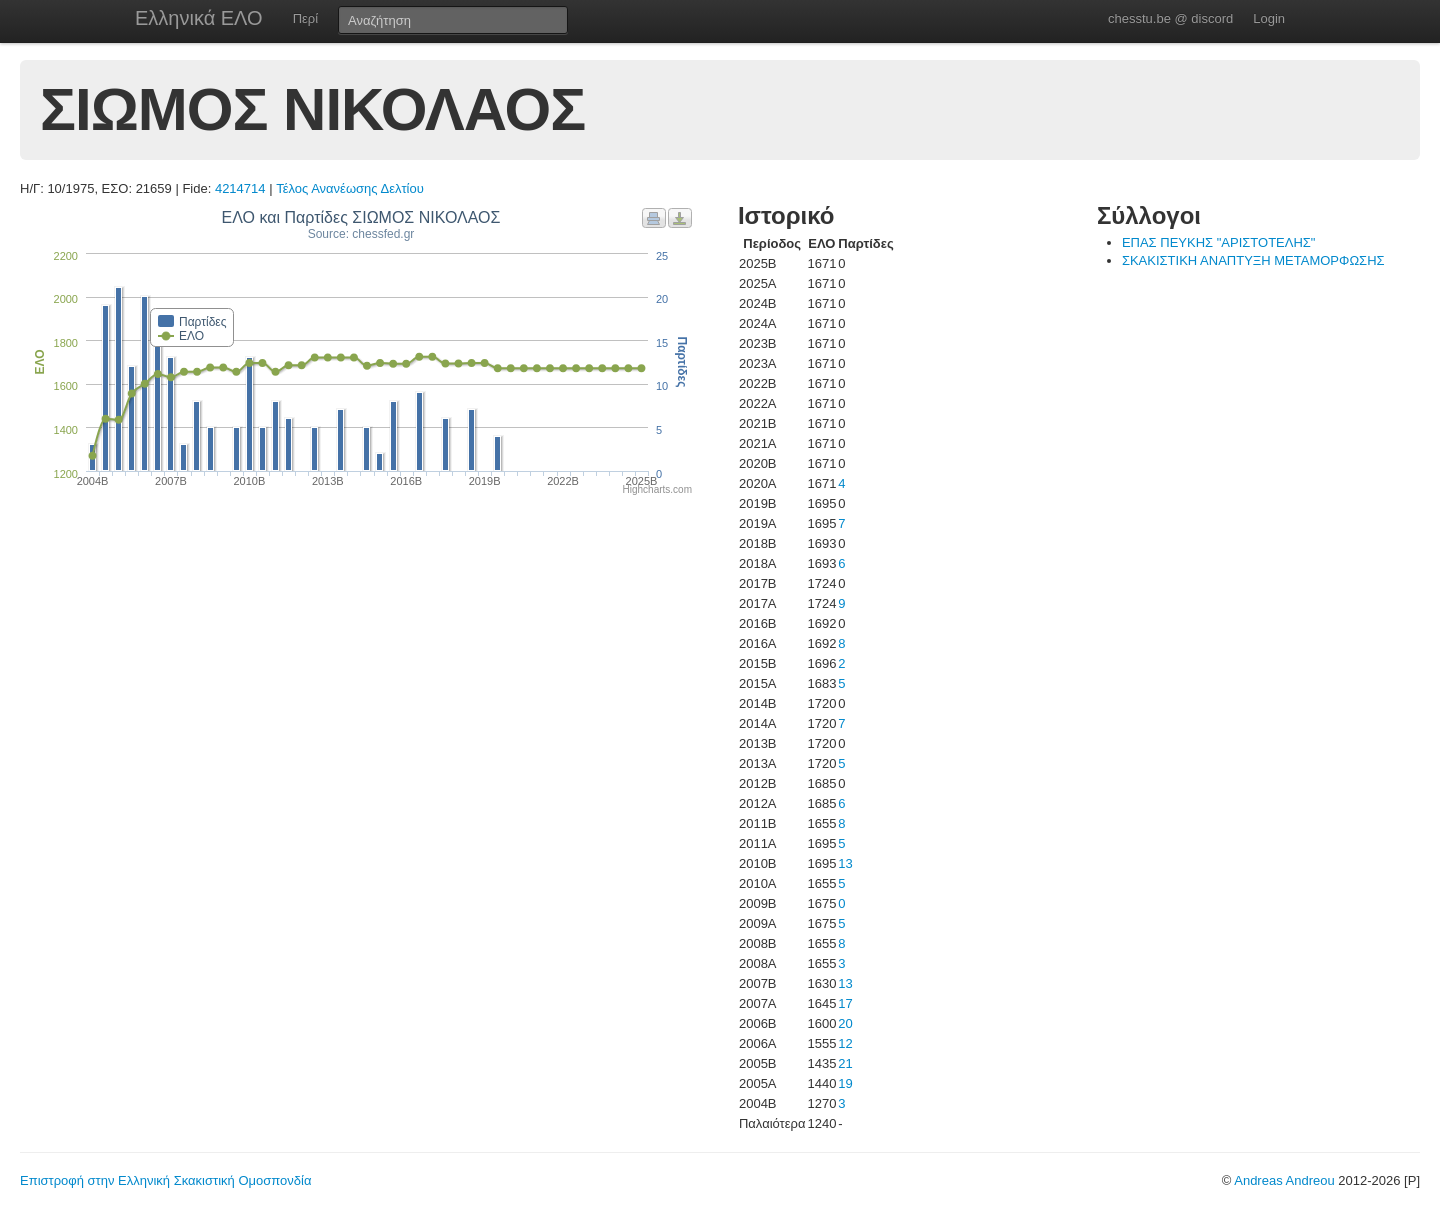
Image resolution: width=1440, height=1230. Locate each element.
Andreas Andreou (1284, 1180)
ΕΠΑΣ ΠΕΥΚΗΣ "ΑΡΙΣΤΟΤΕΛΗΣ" (1219, 242)
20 (845, 1023)
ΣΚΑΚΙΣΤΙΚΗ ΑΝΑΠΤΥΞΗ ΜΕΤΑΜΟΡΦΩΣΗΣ (1253, 260)
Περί (305, 18)
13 (845, 863)
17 (845, 1003)
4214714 (240, 188)
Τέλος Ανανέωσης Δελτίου (350, 188)
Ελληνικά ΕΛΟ (199, 18)
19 (845, 1083)
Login (1269, 18)
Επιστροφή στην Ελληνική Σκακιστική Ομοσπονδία (165, 1180)
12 (845, 1043)
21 (845, 1063)
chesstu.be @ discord (1170, 18)
